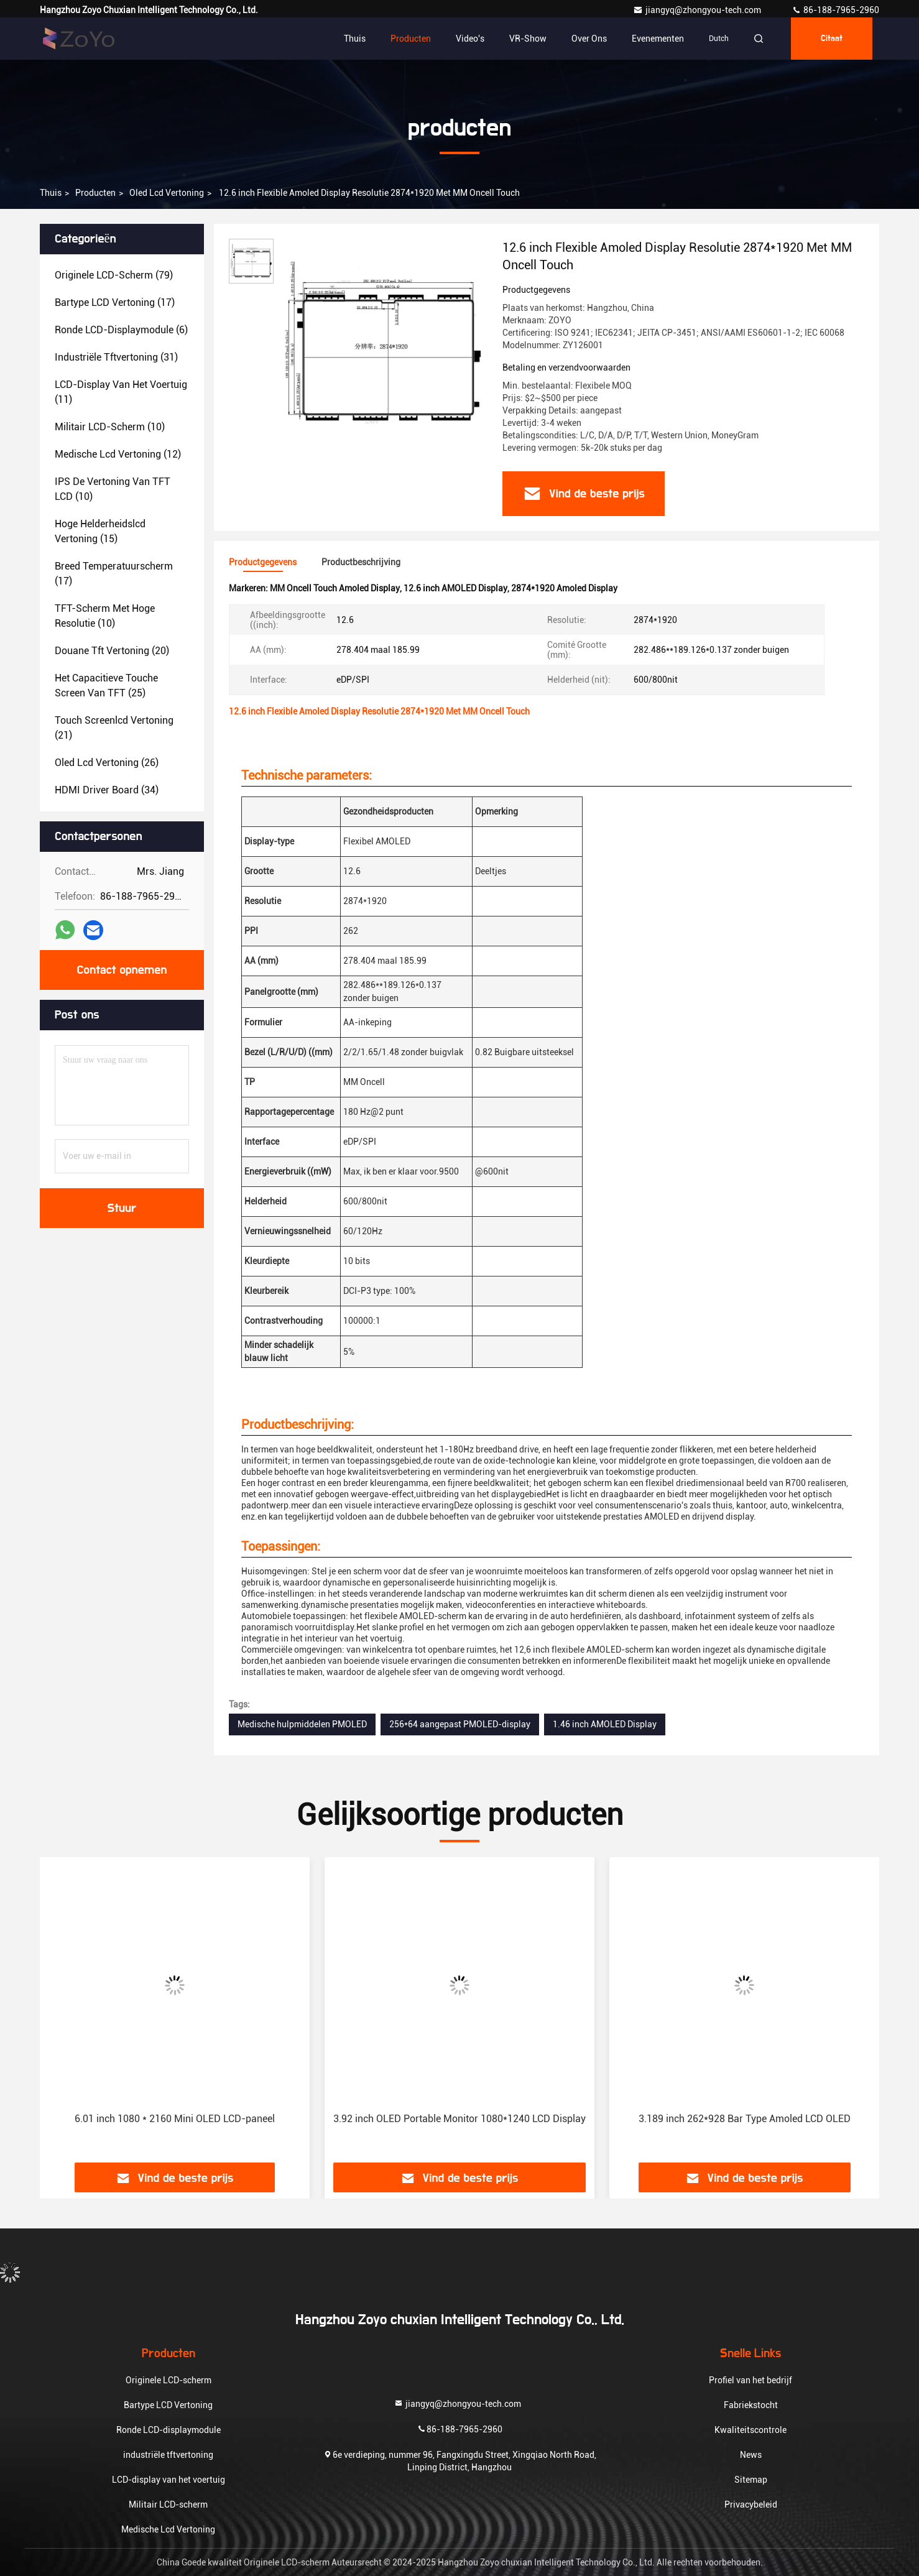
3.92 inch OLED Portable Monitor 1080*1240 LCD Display (459, 2119)
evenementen (658, 39)
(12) (118, 454)
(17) (115, 302)
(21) (114, 727)
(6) (121, 330)
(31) (116, 357)
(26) (107, 763)
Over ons (589, 39)
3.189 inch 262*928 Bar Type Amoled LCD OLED (745, 2119)
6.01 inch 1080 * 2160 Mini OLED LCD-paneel (175, 2119)
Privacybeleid (750, 2504)
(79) (114, 275)
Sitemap (750, 2480)
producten (95, 193)
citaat (832, 38)
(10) (110, 427)
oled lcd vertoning (166, 193)
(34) (107, 790)
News (751, 2455)
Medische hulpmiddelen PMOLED (302, 1724)
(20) (112, 651)
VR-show (528, 39)
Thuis (355, 39)
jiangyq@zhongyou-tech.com (700, 10)
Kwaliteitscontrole (750, 2430)
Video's (470, 39)
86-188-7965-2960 (835, 10)
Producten (410, 39)
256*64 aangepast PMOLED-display (459, 1724)
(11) (121, 392)
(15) (100, 531)
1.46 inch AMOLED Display (605, 1724)
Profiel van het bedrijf (750, 2380)
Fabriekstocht (751, 2405)
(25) (106, 685)
